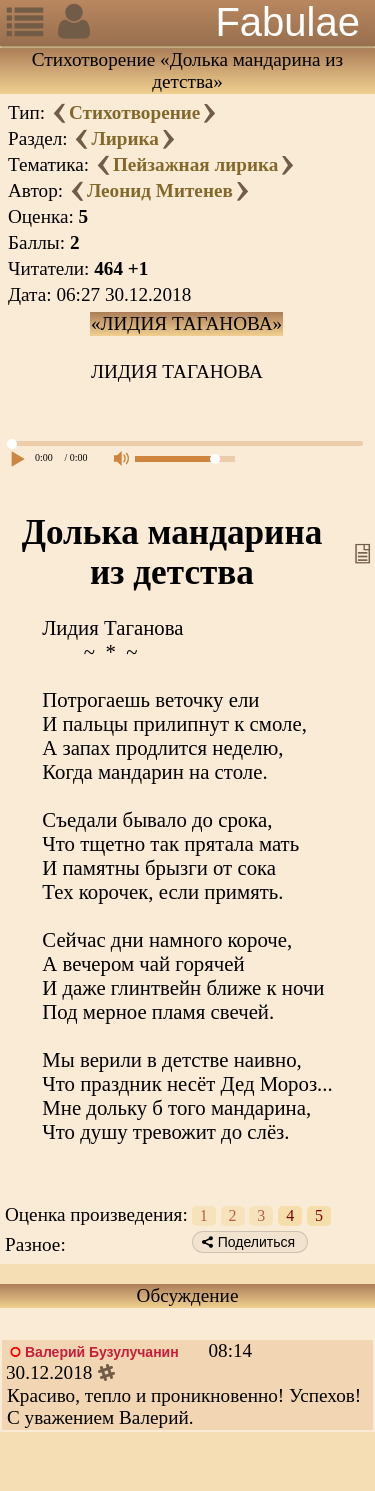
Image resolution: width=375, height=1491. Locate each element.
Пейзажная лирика (195, 164)
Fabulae (287, 22)
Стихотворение (134, 112)
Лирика (124, 138)
